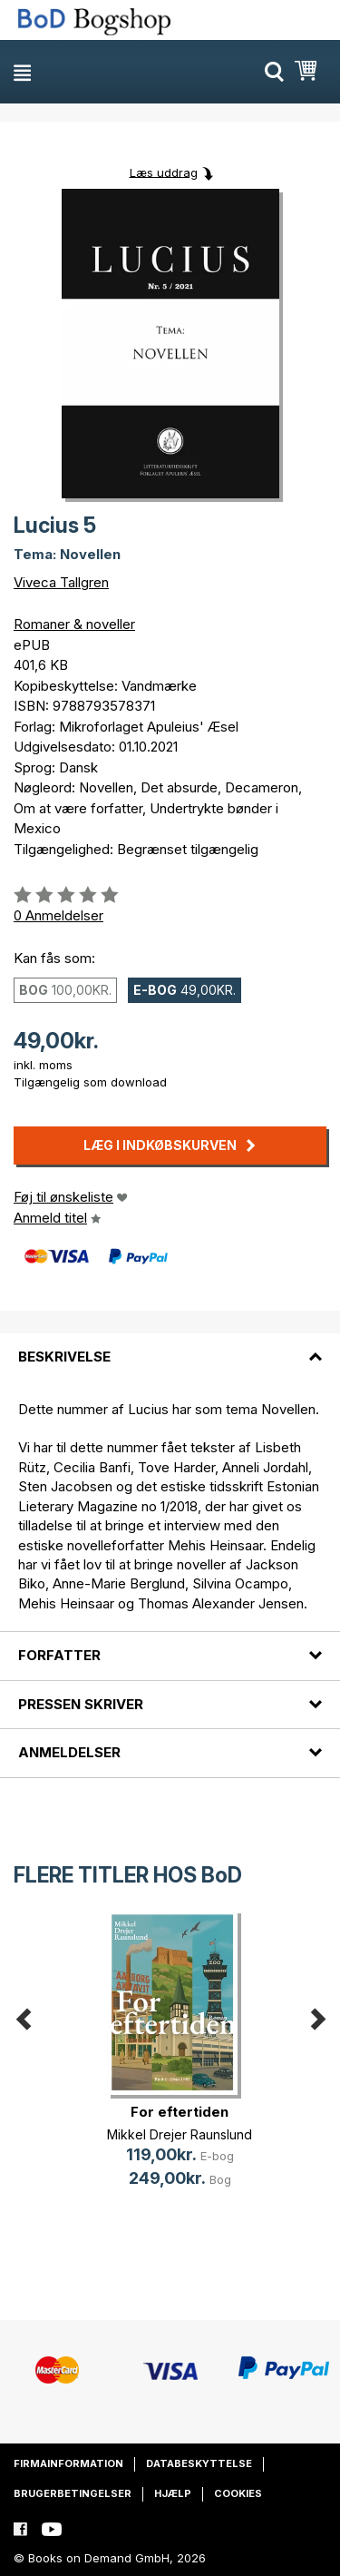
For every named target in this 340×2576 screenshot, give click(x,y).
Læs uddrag (164, 171)
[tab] (170, 1346)
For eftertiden (179, 2111)
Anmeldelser (69, 1752)
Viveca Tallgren (61, 582)
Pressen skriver (80, 1704)
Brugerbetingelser (72, 2493)
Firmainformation (68, 2463)
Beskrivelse (64, 1356)
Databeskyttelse (199, 2463)
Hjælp (172, 2493)
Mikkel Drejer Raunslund (179, 2134)
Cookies (238, 2493)
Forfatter (59, 1655)
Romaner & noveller (74, 624)
